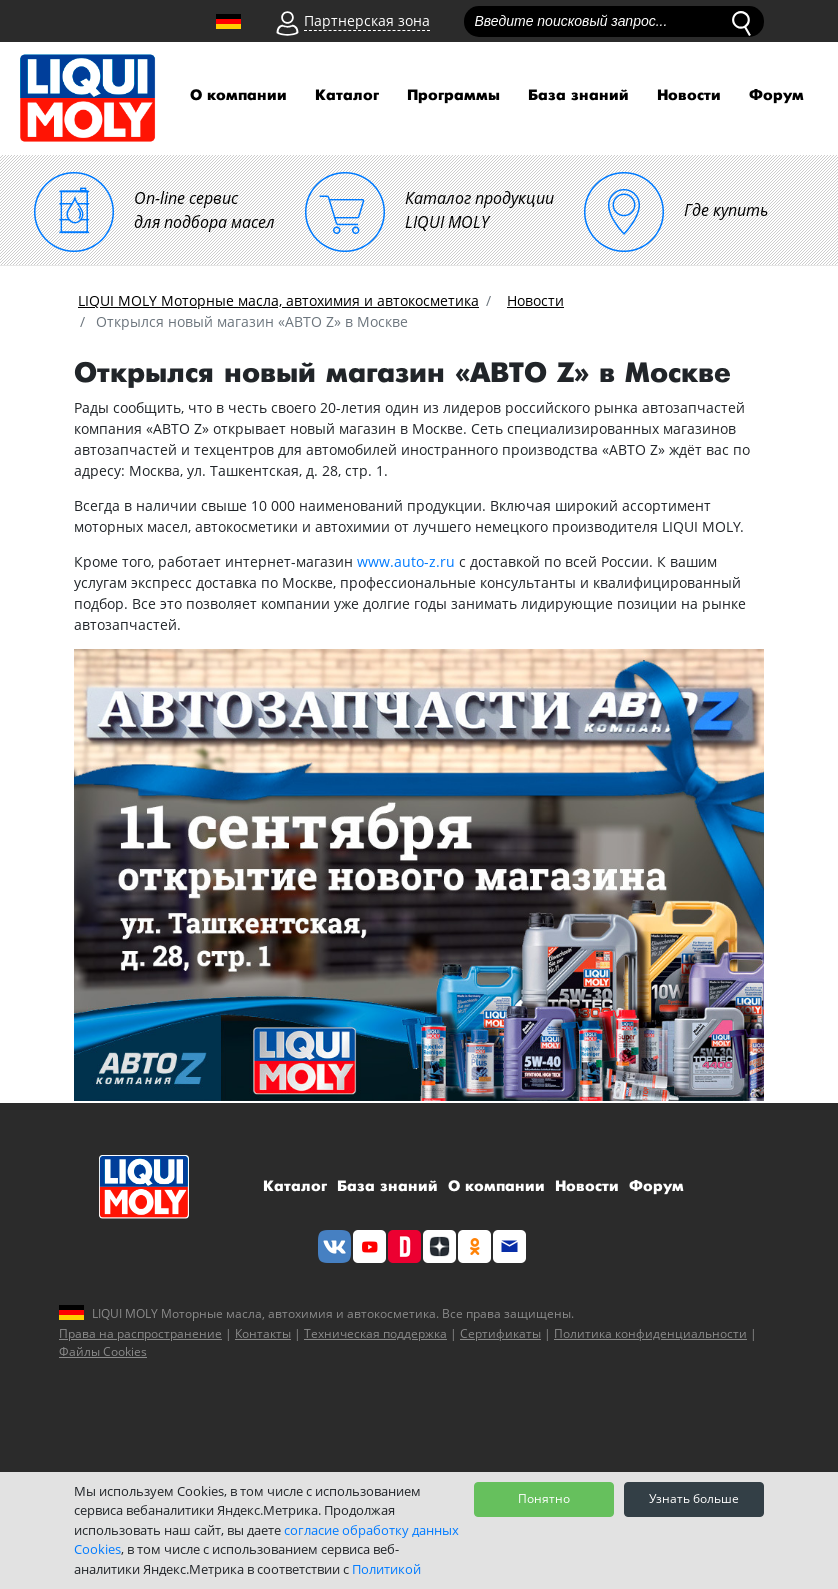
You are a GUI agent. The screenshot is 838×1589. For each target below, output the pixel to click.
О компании (238, 95)
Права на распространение (140, 1333)
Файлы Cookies (103, 1351)
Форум (776, 95)
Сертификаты (500, 1333)
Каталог (347, 95)
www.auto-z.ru (406, 561)
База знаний (578, 95)
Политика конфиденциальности (650, 1333)
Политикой (386, 1569)
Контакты (263, 1333)
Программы (453, 95)
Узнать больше (694, 1498)
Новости (689, 95)
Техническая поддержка (375, 1333)
